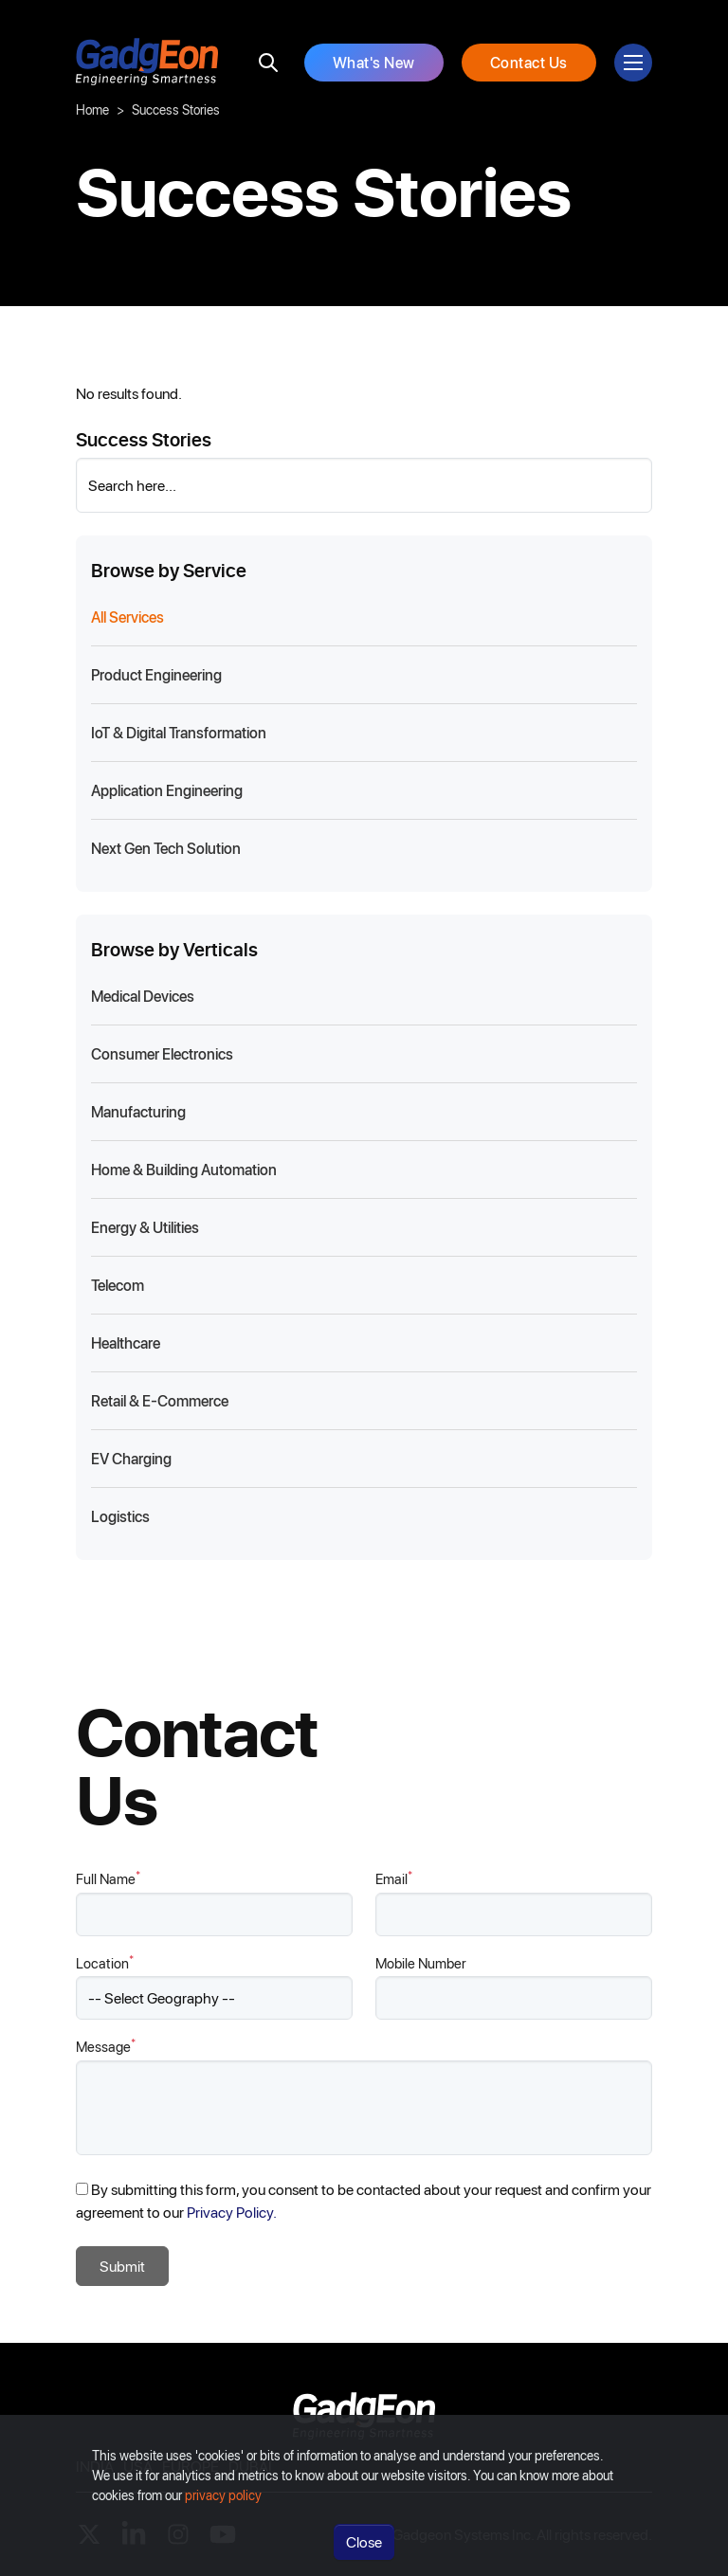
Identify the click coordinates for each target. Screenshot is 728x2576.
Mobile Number (420, 1962)
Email (393, 1878)
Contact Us (529, 62)
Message (106, 2046)
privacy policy (223, 2495)
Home (92, 109)
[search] (268, 62)
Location (105, 1962)
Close (364, 2541)
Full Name (108, 1878)
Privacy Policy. (232, 2212)
